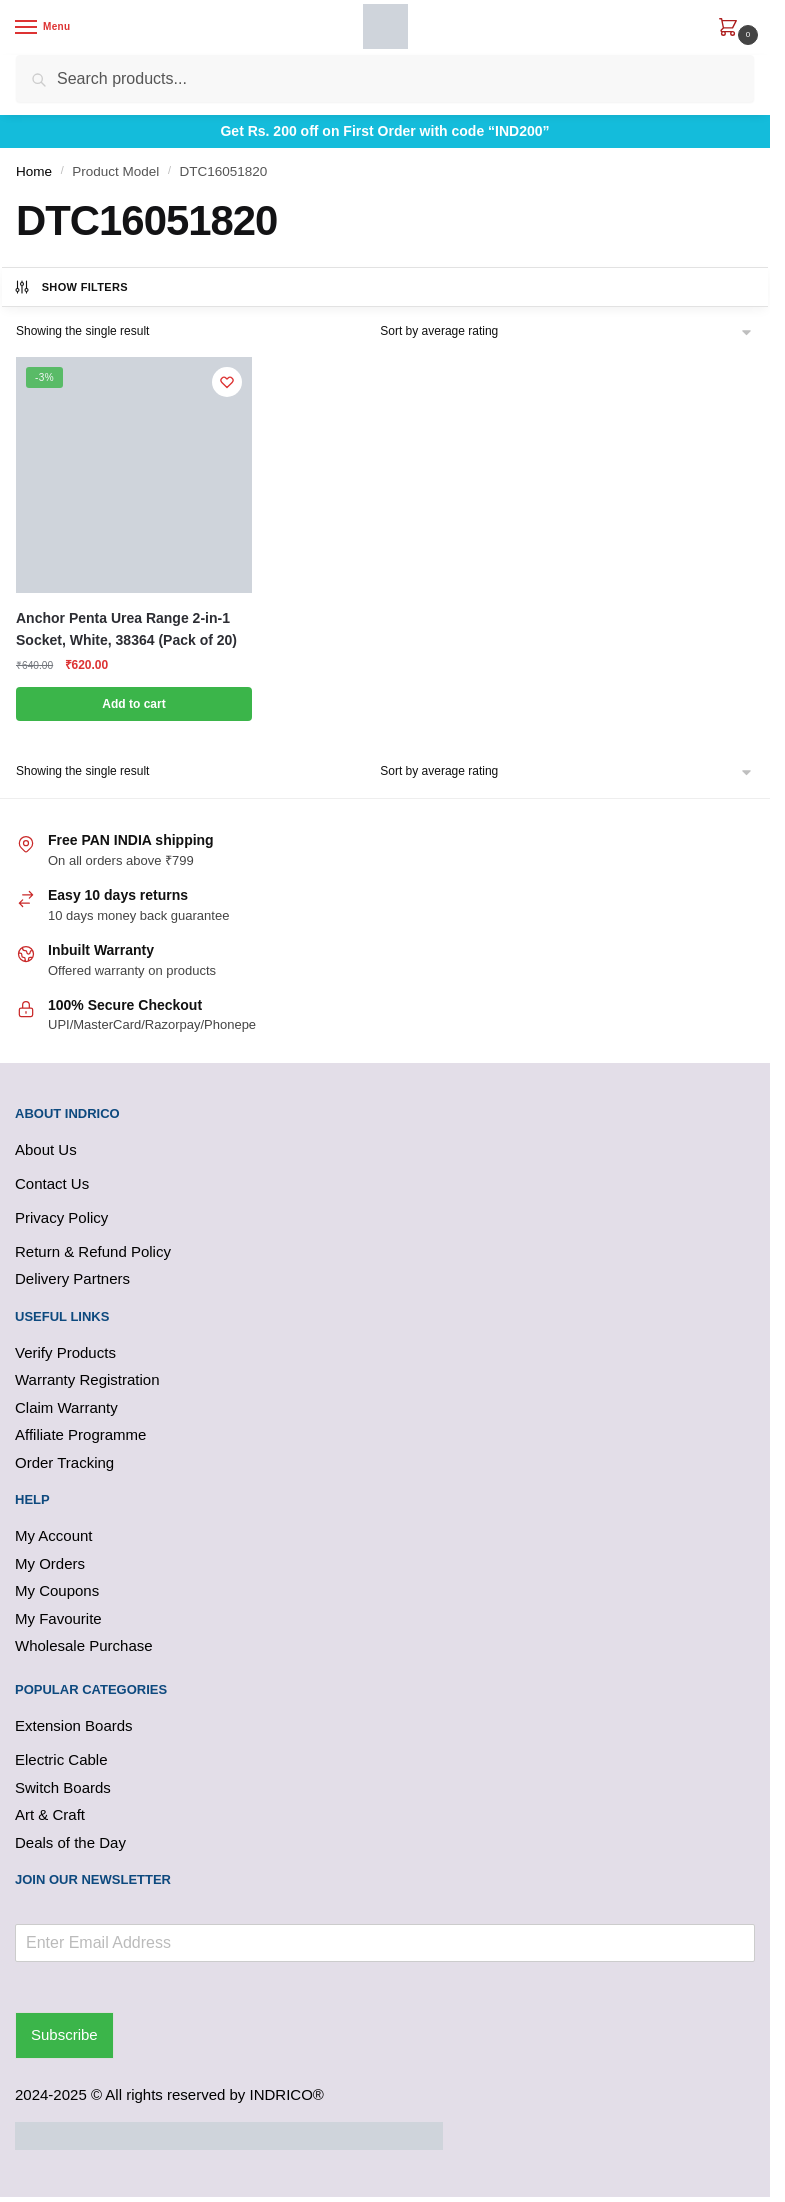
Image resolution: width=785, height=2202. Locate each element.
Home (34, 171)
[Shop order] (567, 331)
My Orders (50, 1563)
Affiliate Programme (80, 1434)
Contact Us (52, 1183)
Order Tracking (64, 1462)
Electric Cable (61, 1759)
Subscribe (64, 2034)
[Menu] (45, 28)
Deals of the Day (70, 1842)
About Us (46, 1149)
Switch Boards (63, 1787)
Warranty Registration (87, 1379)
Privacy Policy (61, 1217)
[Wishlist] (227, 382)
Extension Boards (74, 1725)
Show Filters (70, 287)
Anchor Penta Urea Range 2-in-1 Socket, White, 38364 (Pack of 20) (126, 629)
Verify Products (65, 1352)
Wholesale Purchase (84, 1645)
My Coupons (57, 1590)
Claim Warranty (66, 1407)
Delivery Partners (72, 1278)
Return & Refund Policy (93, 1251)
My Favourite (58, 1618)
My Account (54, 1535)
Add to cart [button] (133, 704)
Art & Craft (50, 1814)
